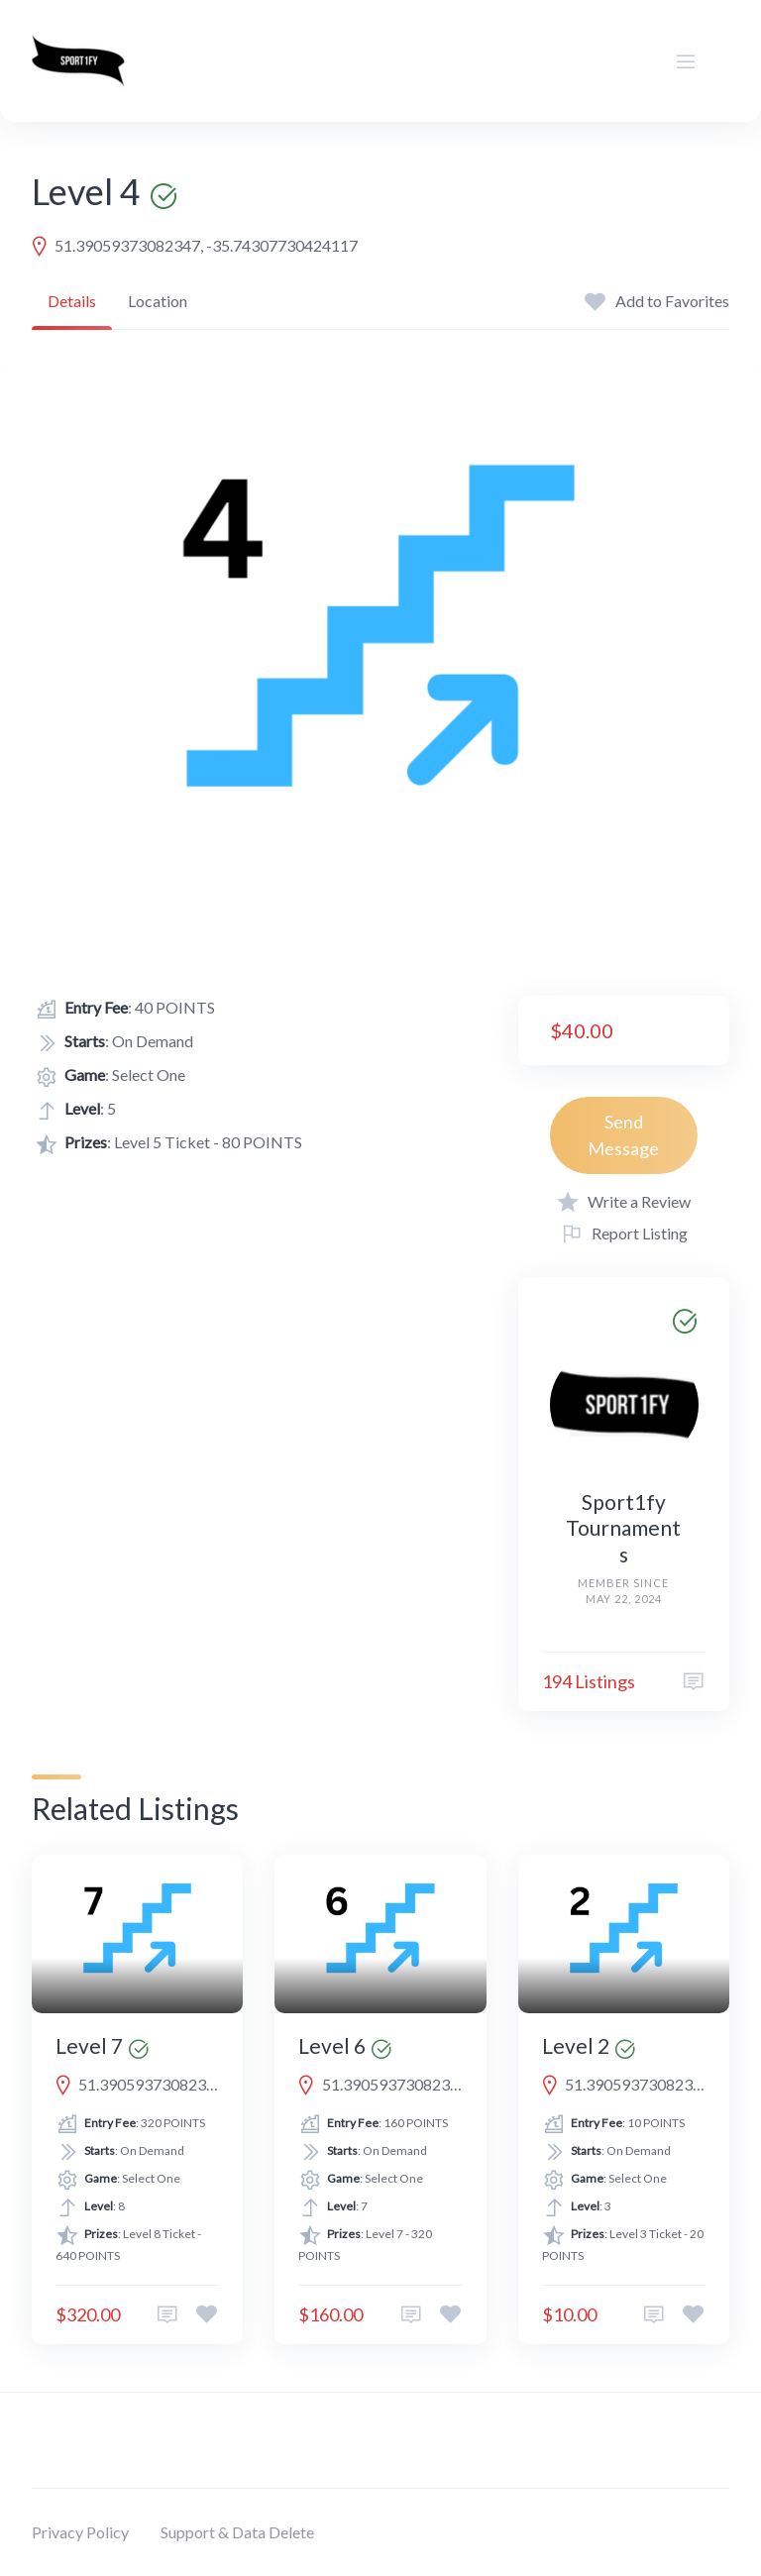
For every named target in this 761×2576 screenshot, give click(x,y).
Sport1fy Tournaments (623, 1527)
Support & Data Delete (237, 2531)
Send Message (623, 1135)
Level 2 (575, 2045)
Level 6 (332, 2045)
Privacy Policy (80, 2531)
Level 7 (89, 2045)
